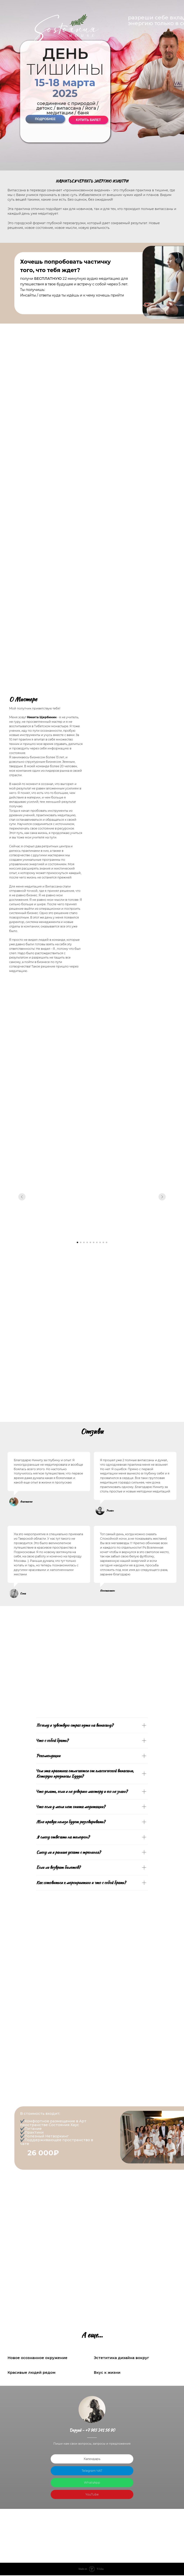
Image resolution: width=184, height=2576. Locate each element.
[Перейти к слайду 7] (97, 1242)
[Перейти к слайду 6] (93, 1242)
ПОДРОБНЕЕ (45, 119)
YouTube (92, 2494)
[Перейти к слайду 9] (103, 1242)
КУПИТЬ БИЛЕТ (88, 120)
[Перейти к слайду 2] (80, 1242)
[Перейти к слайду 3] (84, 1242)
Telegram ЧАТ (92, 2470)
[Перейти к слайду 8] (100, 1242)
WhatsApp (92, 2482)
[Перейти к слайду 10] (106, 1242)
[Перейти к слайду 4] (87, 1242)
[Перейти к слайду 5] (90, 1242)
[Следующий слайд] (162, 1196)
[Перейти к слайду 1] (77, 1242)
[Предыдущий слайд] (22, 1196)
